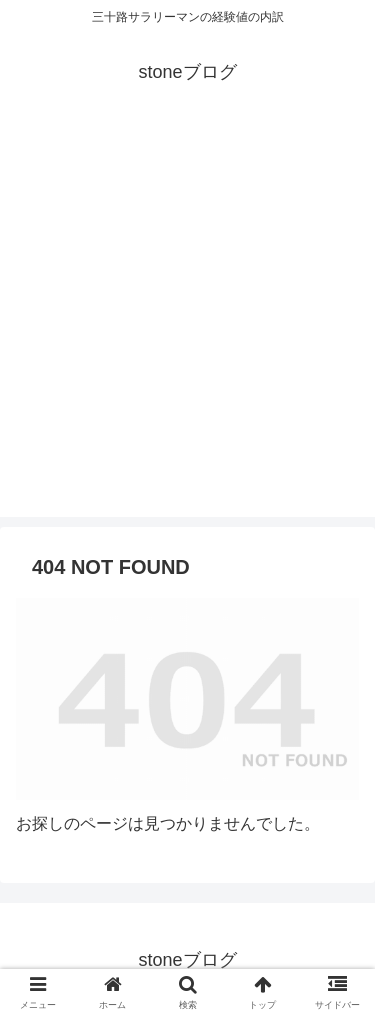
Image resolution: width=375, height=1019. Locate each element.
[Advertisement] (187, 329)
